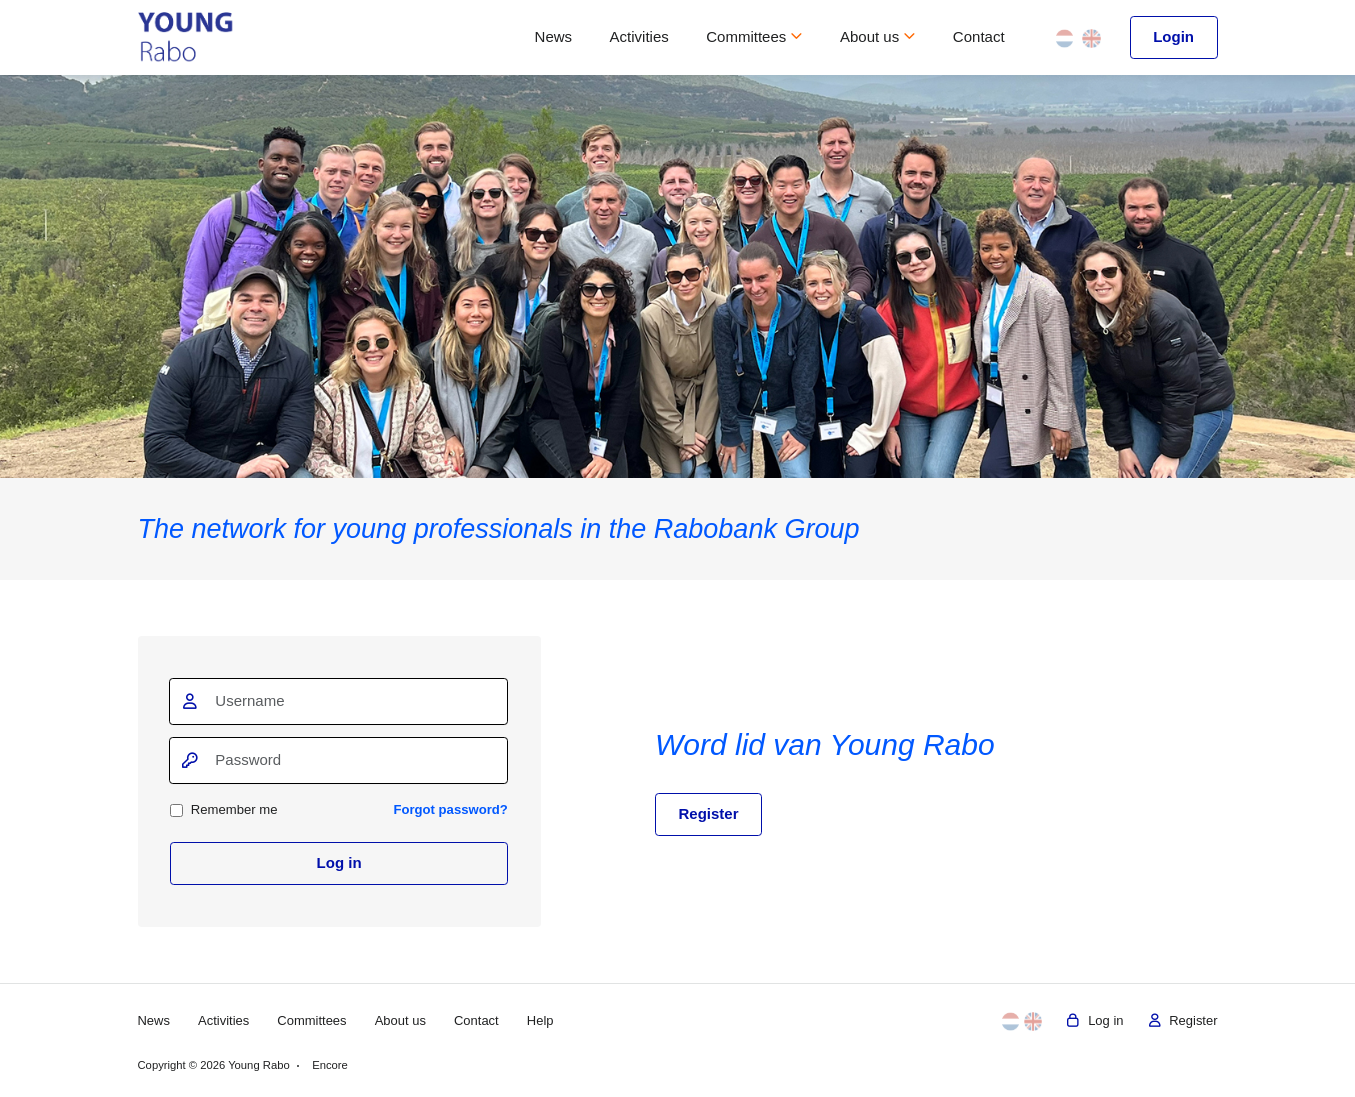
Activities (639, 36)
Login (1173, 36)
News (554, 36)
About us (877, 36)
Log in (339, 862)
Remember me (223, 809)
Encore (330, 1065)
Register (709, 813)
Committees (754, 36)
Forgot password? (450, 809)
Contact (979, 36)
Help (543, 1020)
